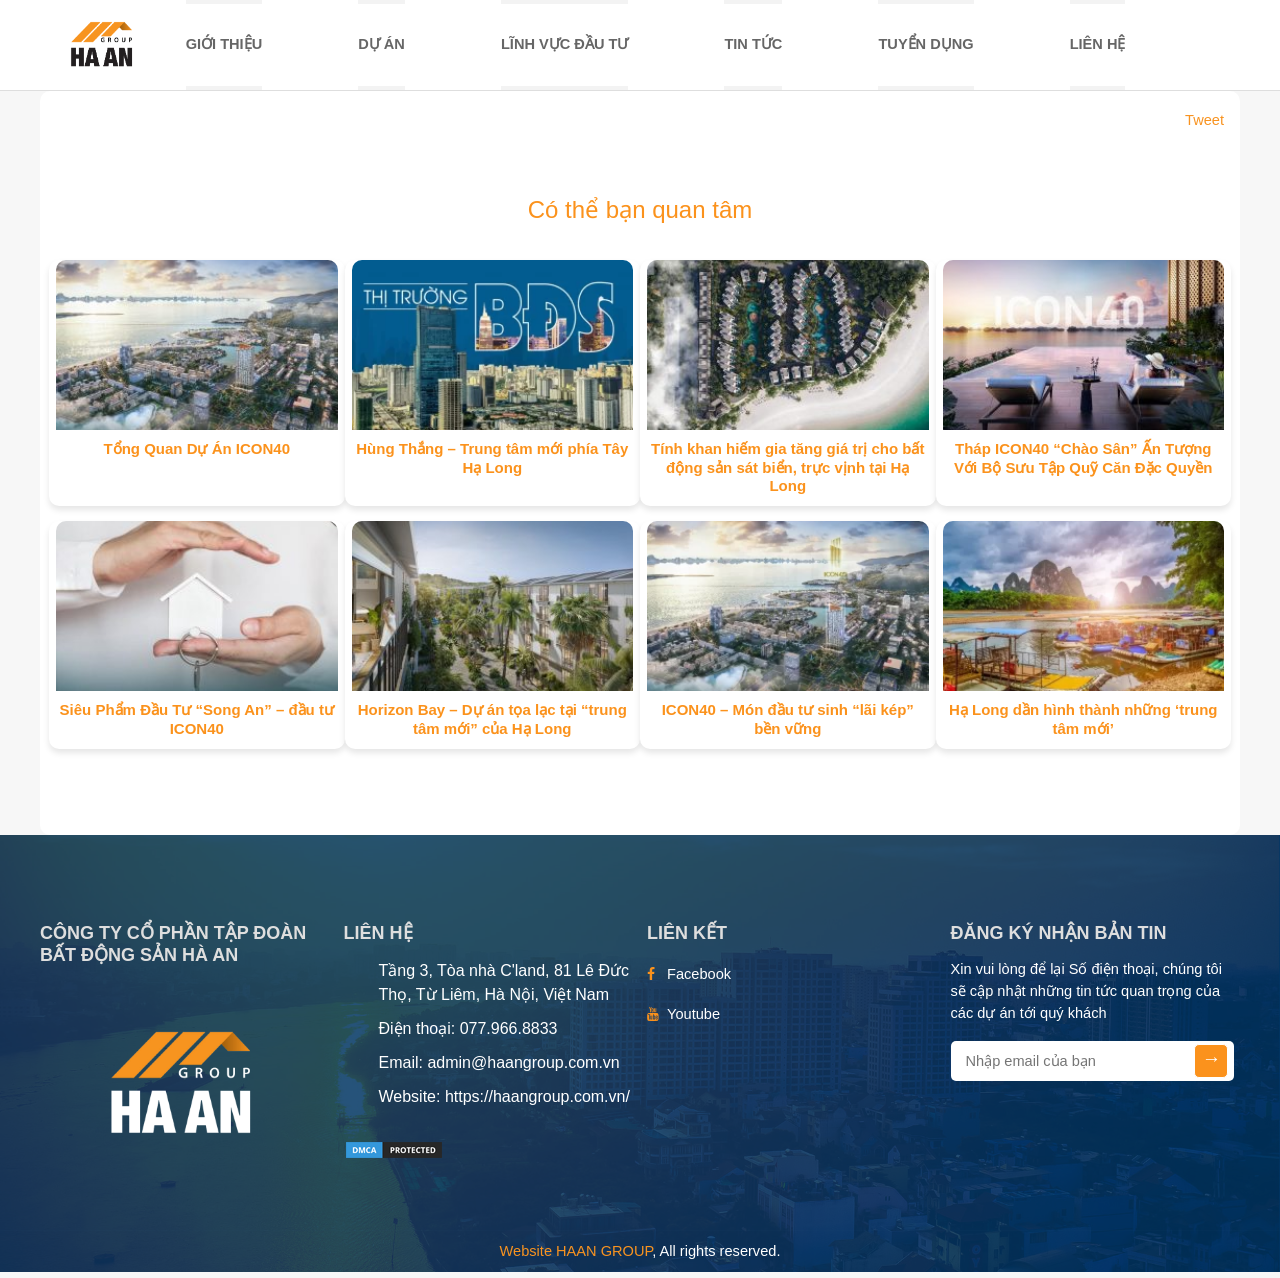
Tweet (1204, 126)
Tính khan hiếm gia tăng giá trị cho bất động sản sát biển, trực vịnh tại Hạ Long (787, 473)
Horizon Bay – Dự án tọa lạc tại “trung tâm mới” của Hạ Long (492, 725)
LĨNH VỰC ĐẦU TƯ (564, 47)
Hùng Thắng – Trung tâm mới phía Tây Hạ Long (492, 464)
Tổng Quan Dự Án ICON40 (196, 454)
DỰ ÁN (381, 47)
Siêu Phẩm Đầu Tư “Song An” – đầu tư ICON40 (197, 725)
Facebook (699, 980)
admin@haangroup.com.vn (523, 1068)
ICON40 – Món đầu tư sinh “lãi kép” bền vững (788, 725)
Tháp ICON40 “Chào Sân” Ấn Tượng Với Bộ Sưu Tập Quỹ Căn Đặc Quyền (1083, 464)
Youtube (693, 1020)
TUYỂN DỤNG (925, 47)
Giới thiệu (224, 47)
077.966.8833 (509, 1034)
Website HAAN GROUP (576, 1256)
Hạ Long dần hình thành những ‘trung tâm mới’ (1083, 725)
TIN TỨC (753, 47)
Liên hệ (1098, 47)
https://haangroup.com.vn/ (537, 1102)
